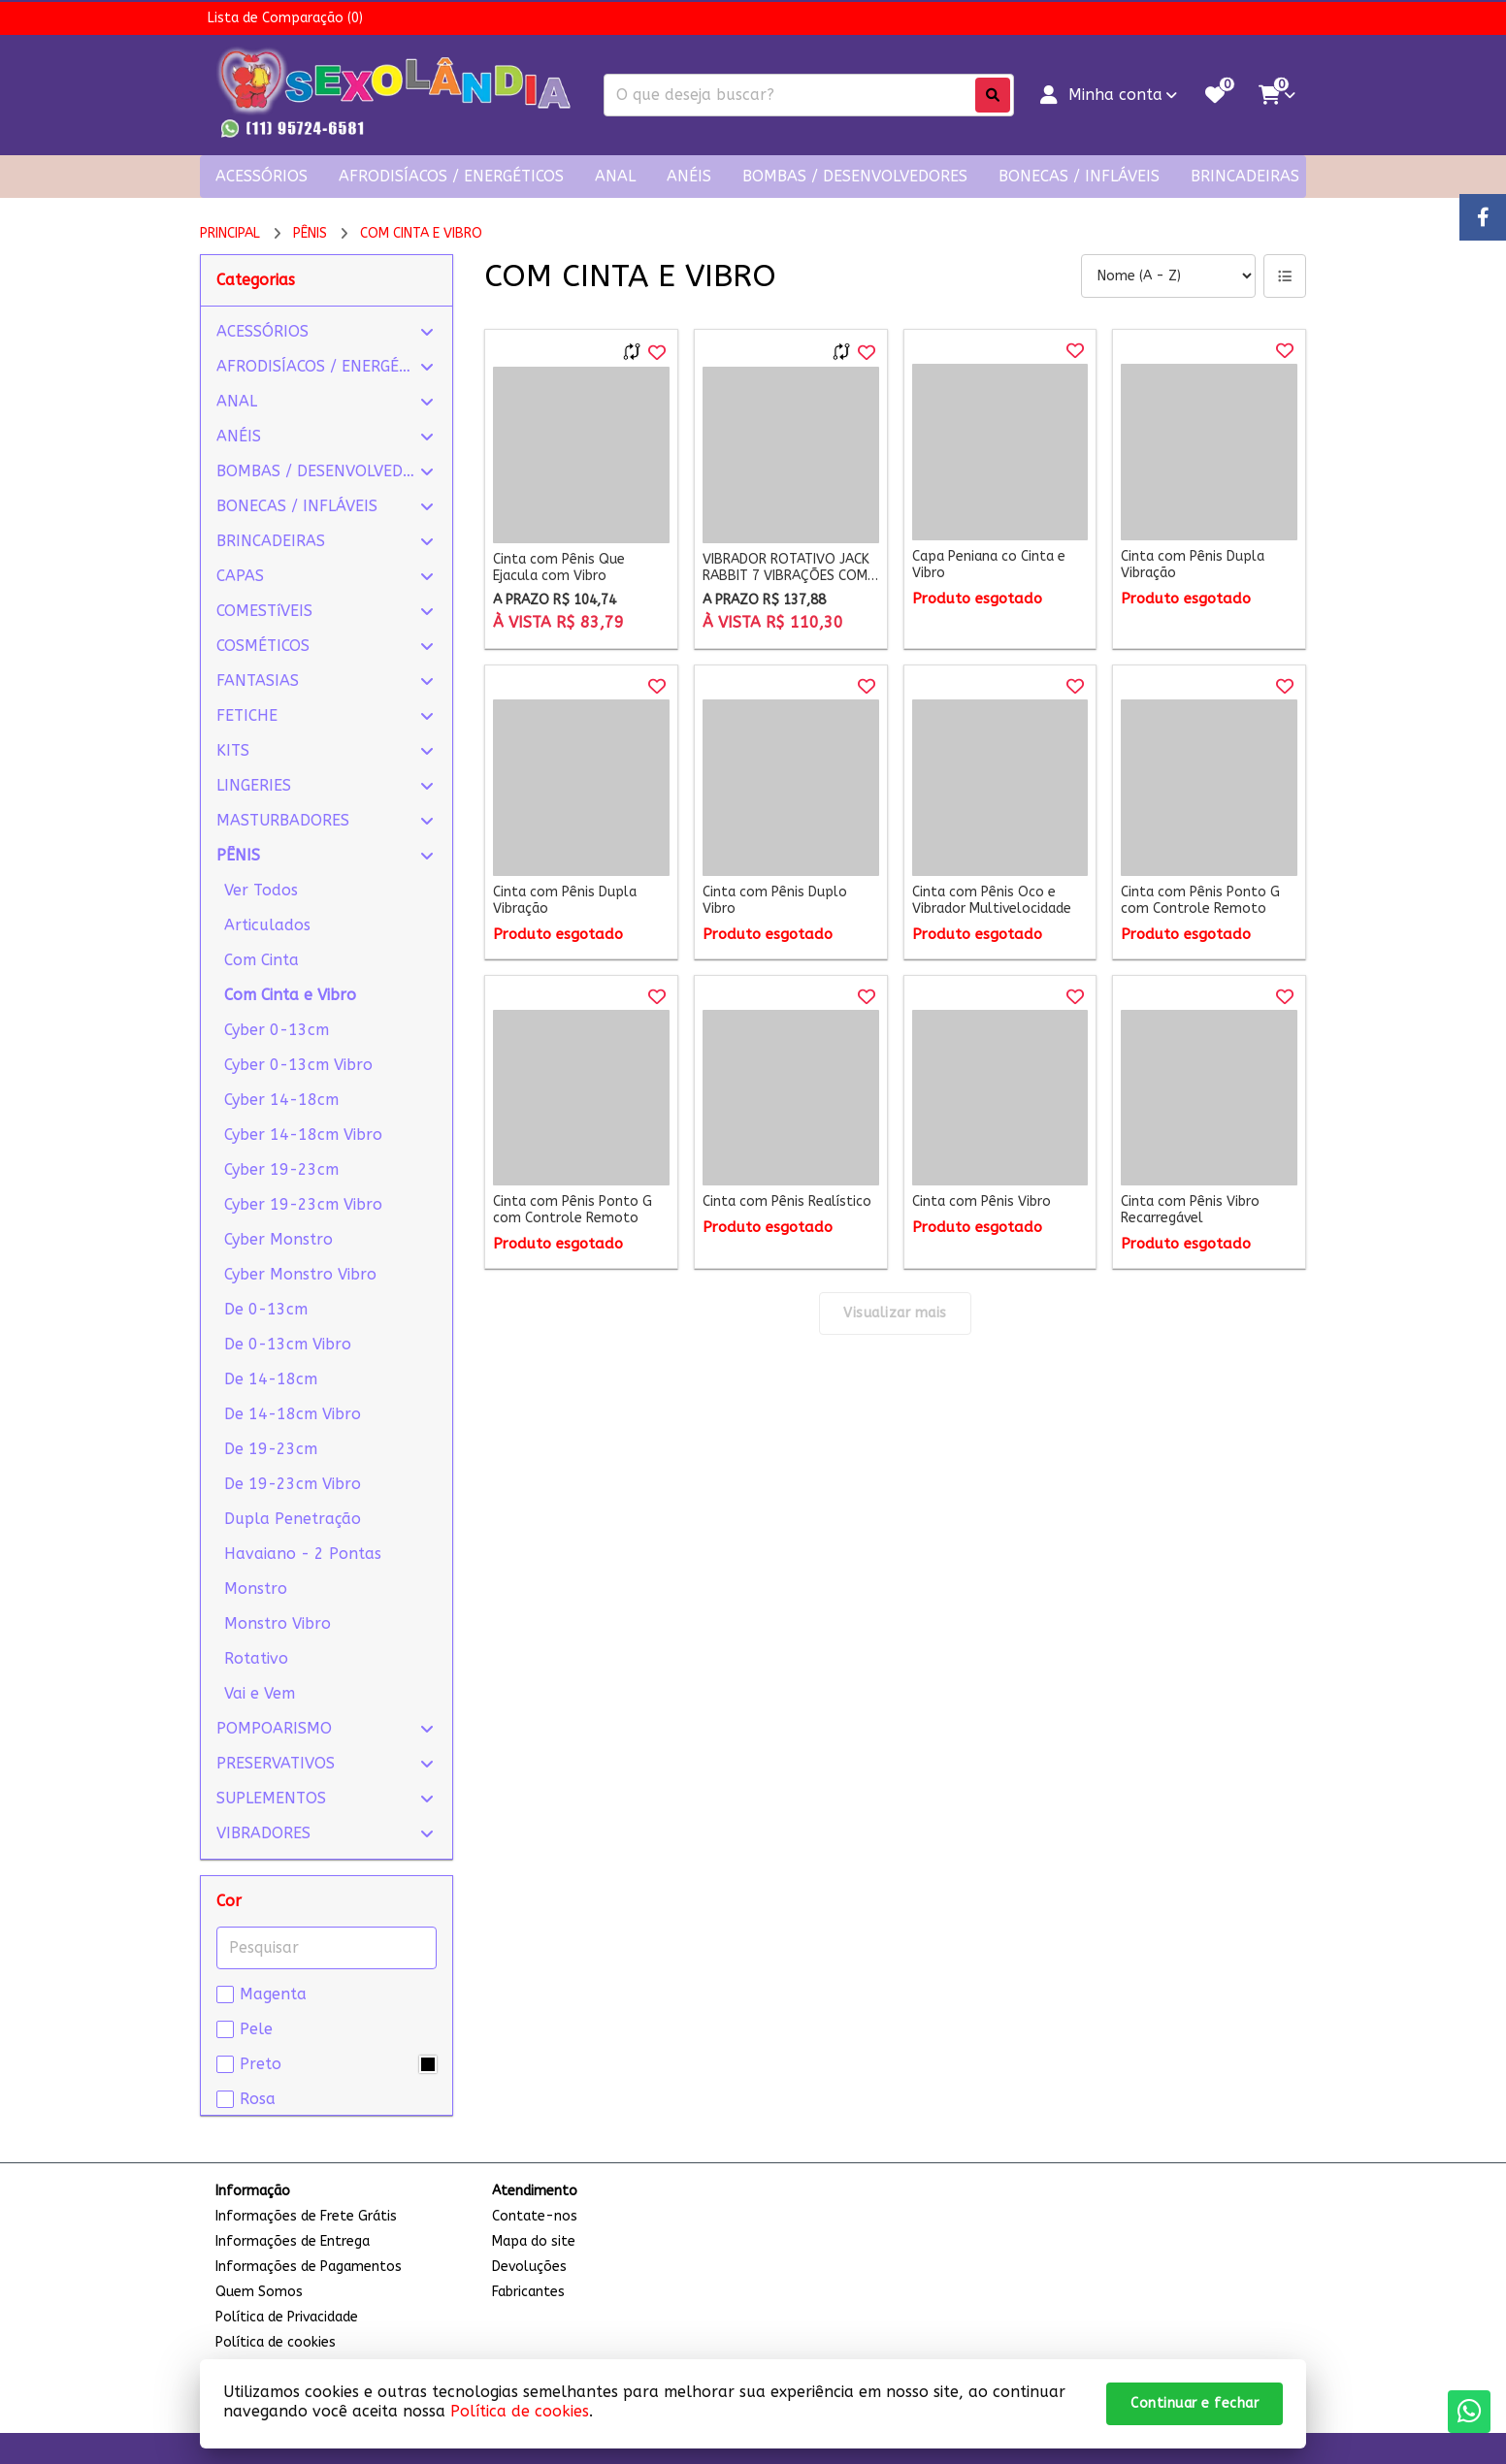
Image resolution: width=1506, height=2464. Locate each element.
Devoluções (529, 2266)
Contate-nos (534, 2216)
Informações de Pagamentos (308, 2266)
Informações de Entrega (292, 2241)
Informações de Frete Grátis (306, 2216)
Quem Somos (259, 2292)
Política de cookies (519, 2411)
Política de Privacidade (286, 2317)
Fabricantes (528, 2292)
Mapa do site (533, 2241)
